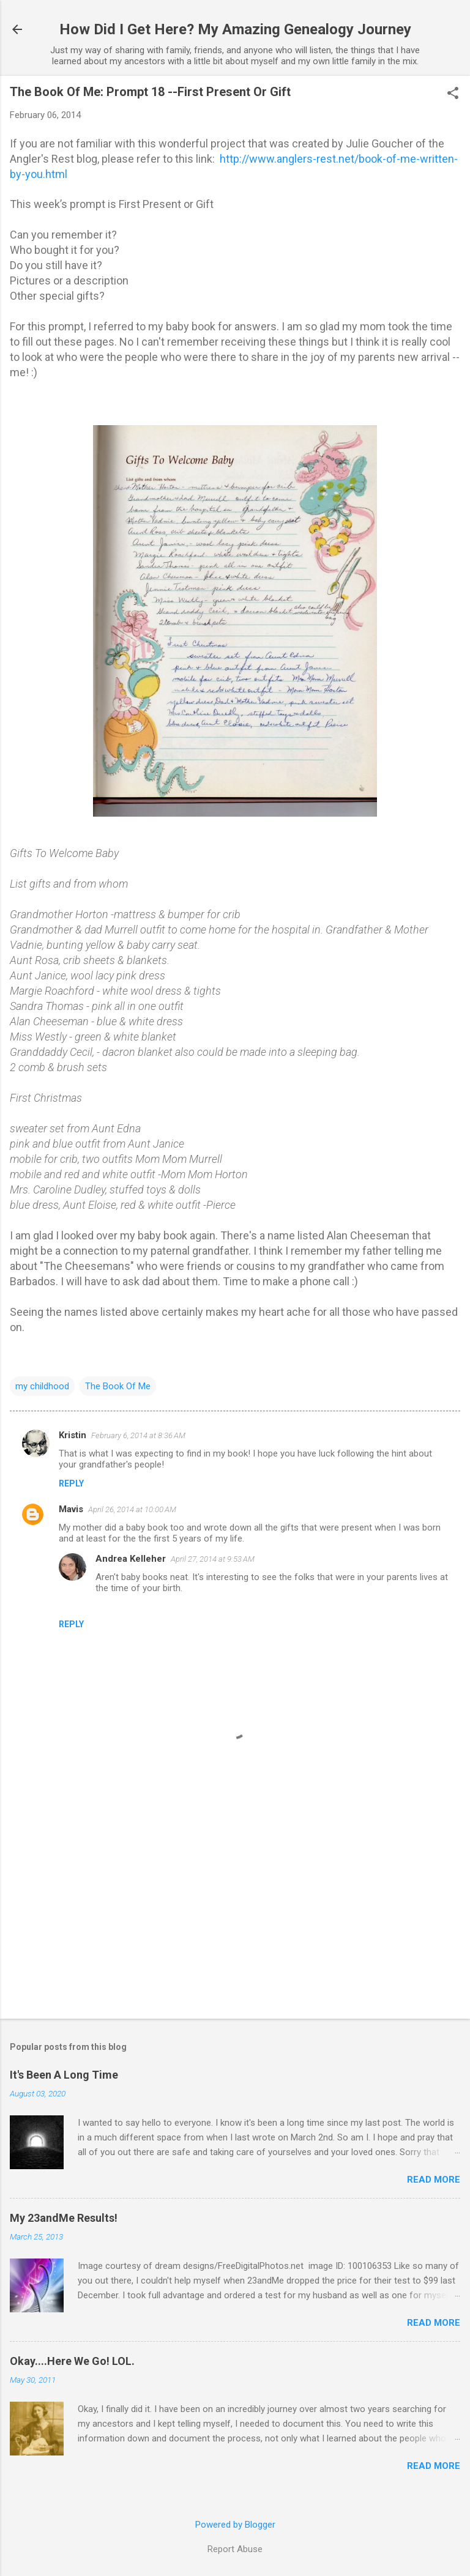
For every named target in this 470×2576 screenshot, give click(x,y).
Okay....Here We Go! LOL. (72, 2361)
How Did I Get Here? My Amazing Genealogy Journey (235, 29)
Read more (433, 2179)
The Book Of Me (118, 1386)
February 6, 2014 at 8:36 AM (138, 1435)
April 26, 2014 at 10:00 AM (132, 1509)
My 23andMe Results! (64, 2217)
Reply (71, 1483)
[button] (453, 94)
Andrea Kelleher (130, 1558)
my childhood (42, 1386)
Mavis (71, 1509)
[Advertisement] (235, 1913)
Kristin (72, 1435)
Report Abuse (235, 2549)
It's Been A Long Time (64, 2074)
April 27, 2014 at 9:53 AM (213, 1559)
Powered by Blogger (235, 2524)
